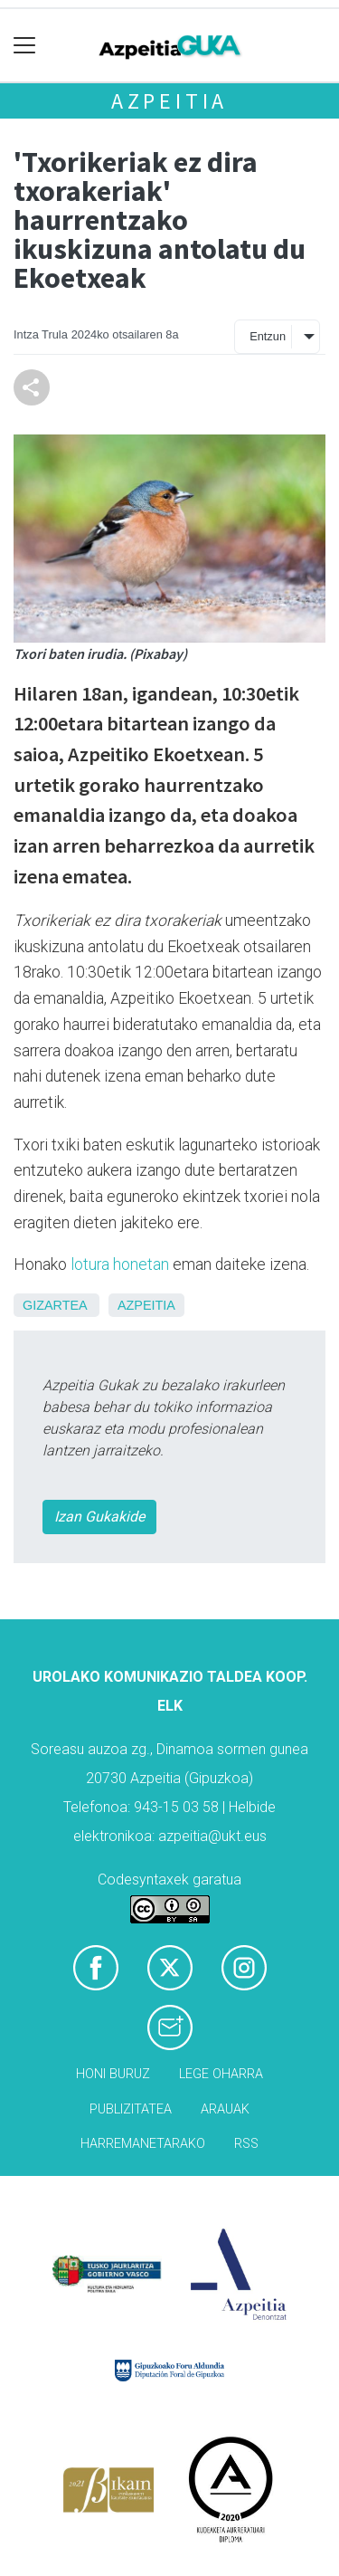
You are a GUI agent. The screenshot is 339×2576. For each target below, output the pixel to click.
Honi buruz (113, 2074)
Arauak (225, 2109)
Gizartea (55, 1305)
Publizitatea (130, 2109)
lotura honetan (120, 1264)
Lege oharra (221, 2074)
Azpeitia (169, 101)
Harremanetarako (142, 2143)
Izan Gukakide (99, 1516)
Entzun (268, 336)
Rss (246, 2143)
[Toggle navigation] (24, 46)
